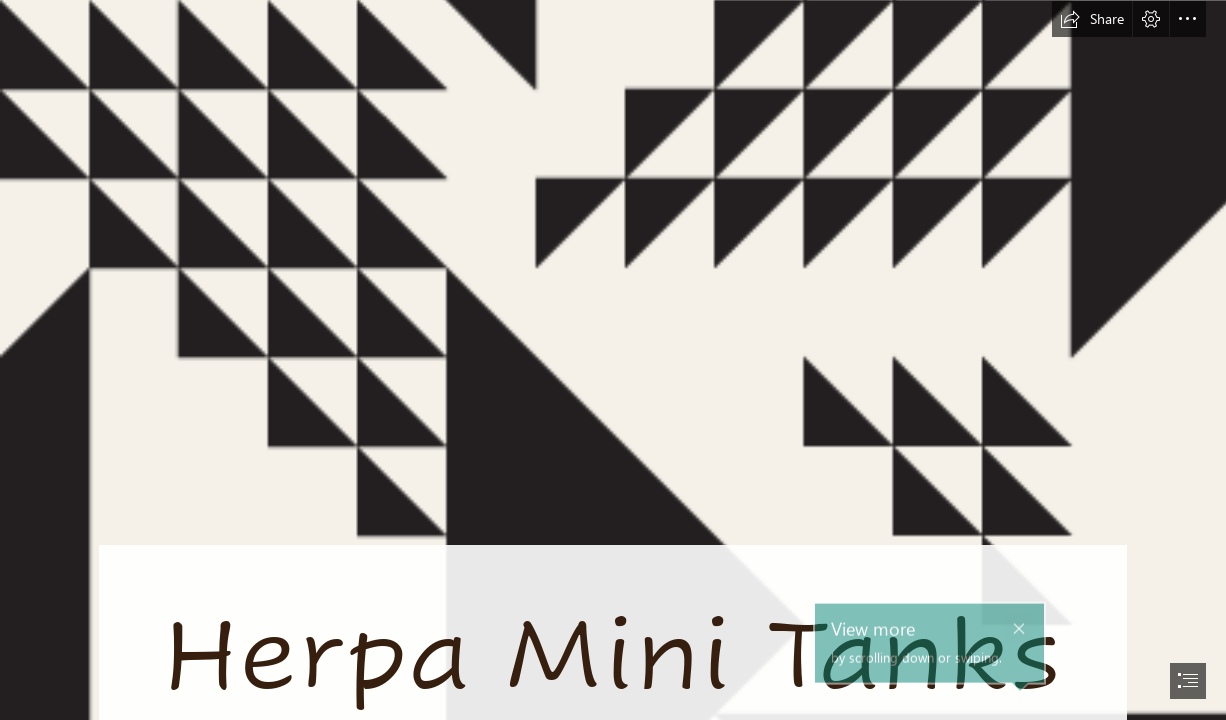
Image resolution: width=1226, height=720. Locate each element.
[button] (1092, 19)
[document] (613, 360)
